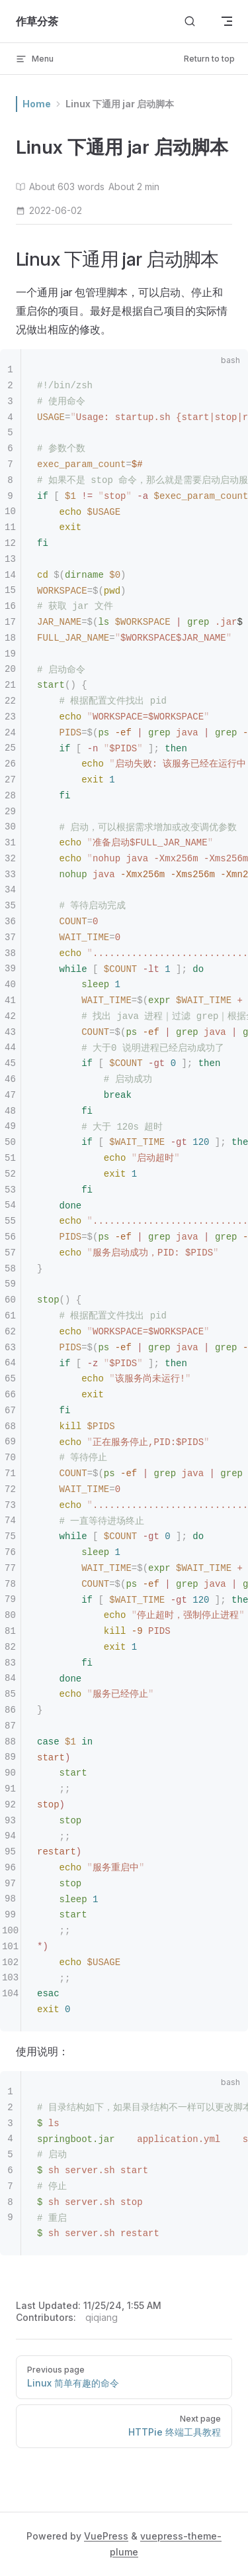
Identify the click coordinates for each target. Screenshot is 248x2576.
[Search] (190, 21)
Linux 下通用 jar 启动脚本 (119, 103)
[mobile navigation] (227, 21)
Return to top (209, 59)
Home (36, 103)
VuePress (106, 2536)
